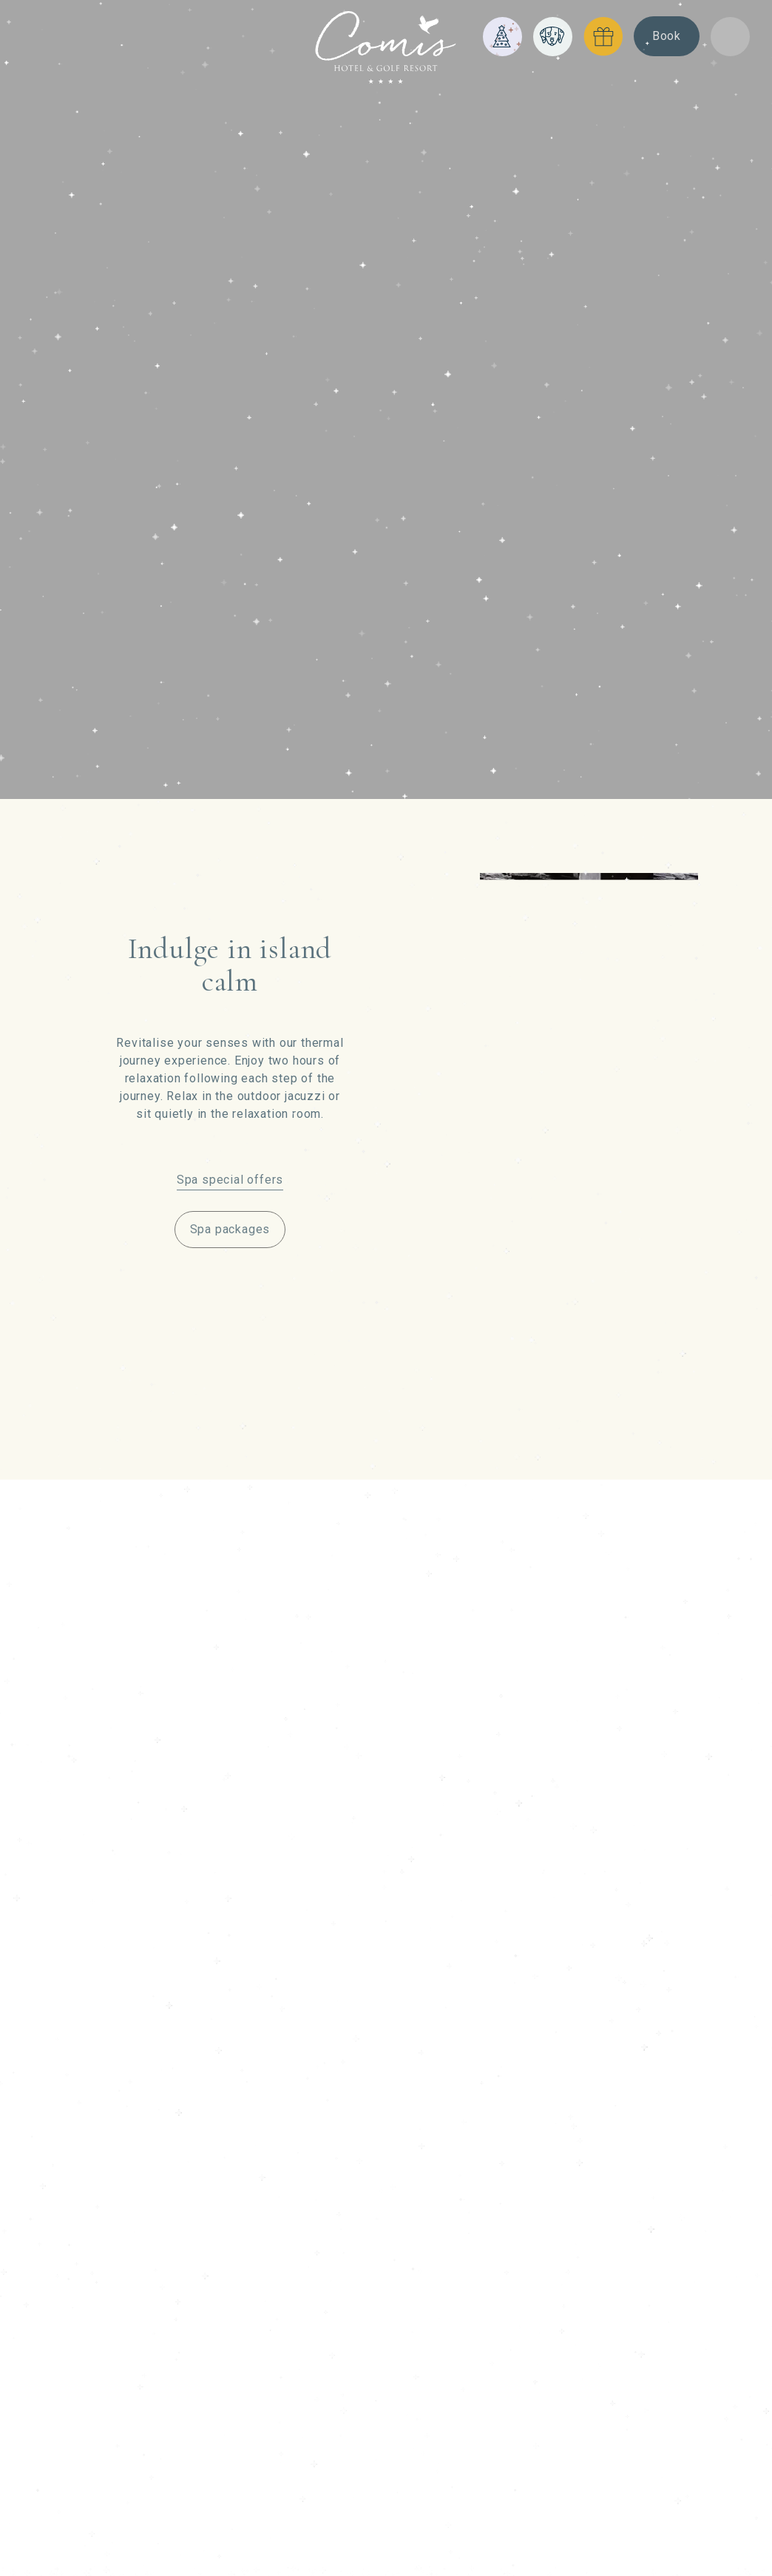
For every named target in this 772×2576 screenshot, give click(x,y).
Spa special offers (230, 1180)
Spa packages (230, 1229)
